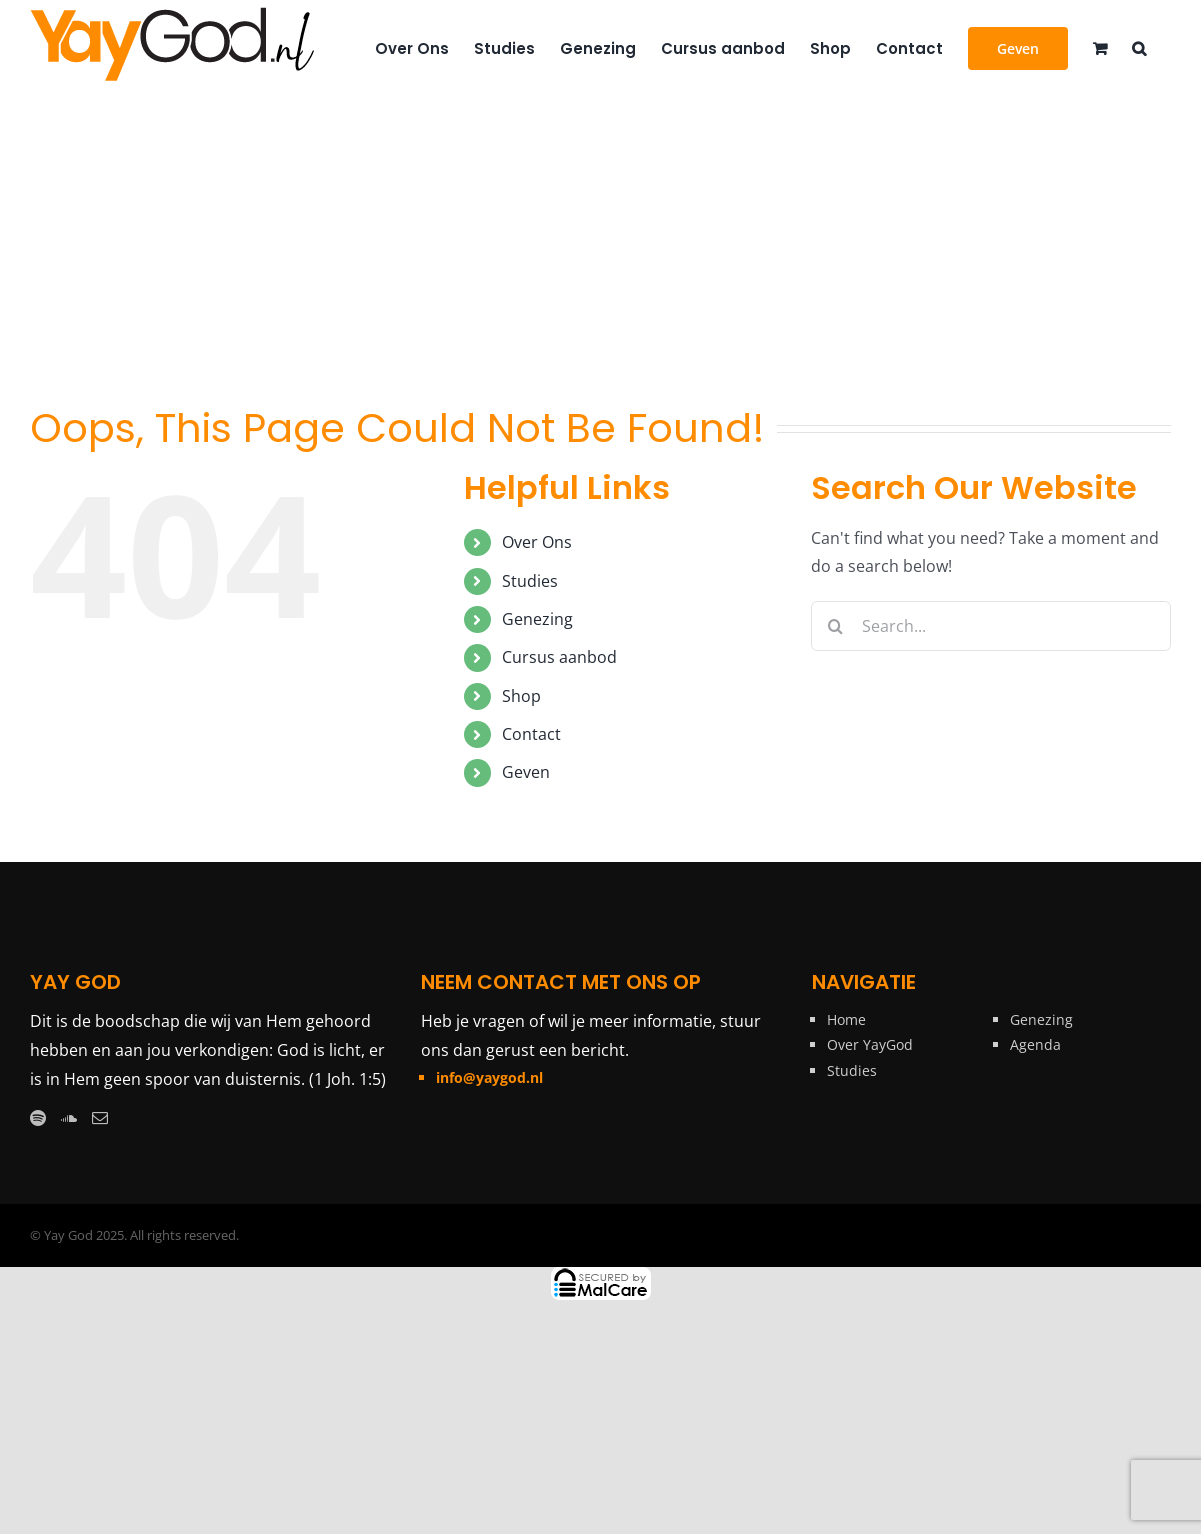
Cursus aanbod (559, 657)
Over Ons (537, 542)
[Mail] (100, 1118)
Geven (526, 772)
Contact (531, 734)
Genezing (537, 619)
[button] (1139, 47)
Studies (530, 581)
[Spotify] (38, 1118)
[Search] (836, 626)
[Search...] (991, 626)
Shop (521, 696)
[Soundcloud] (69, 1118)
